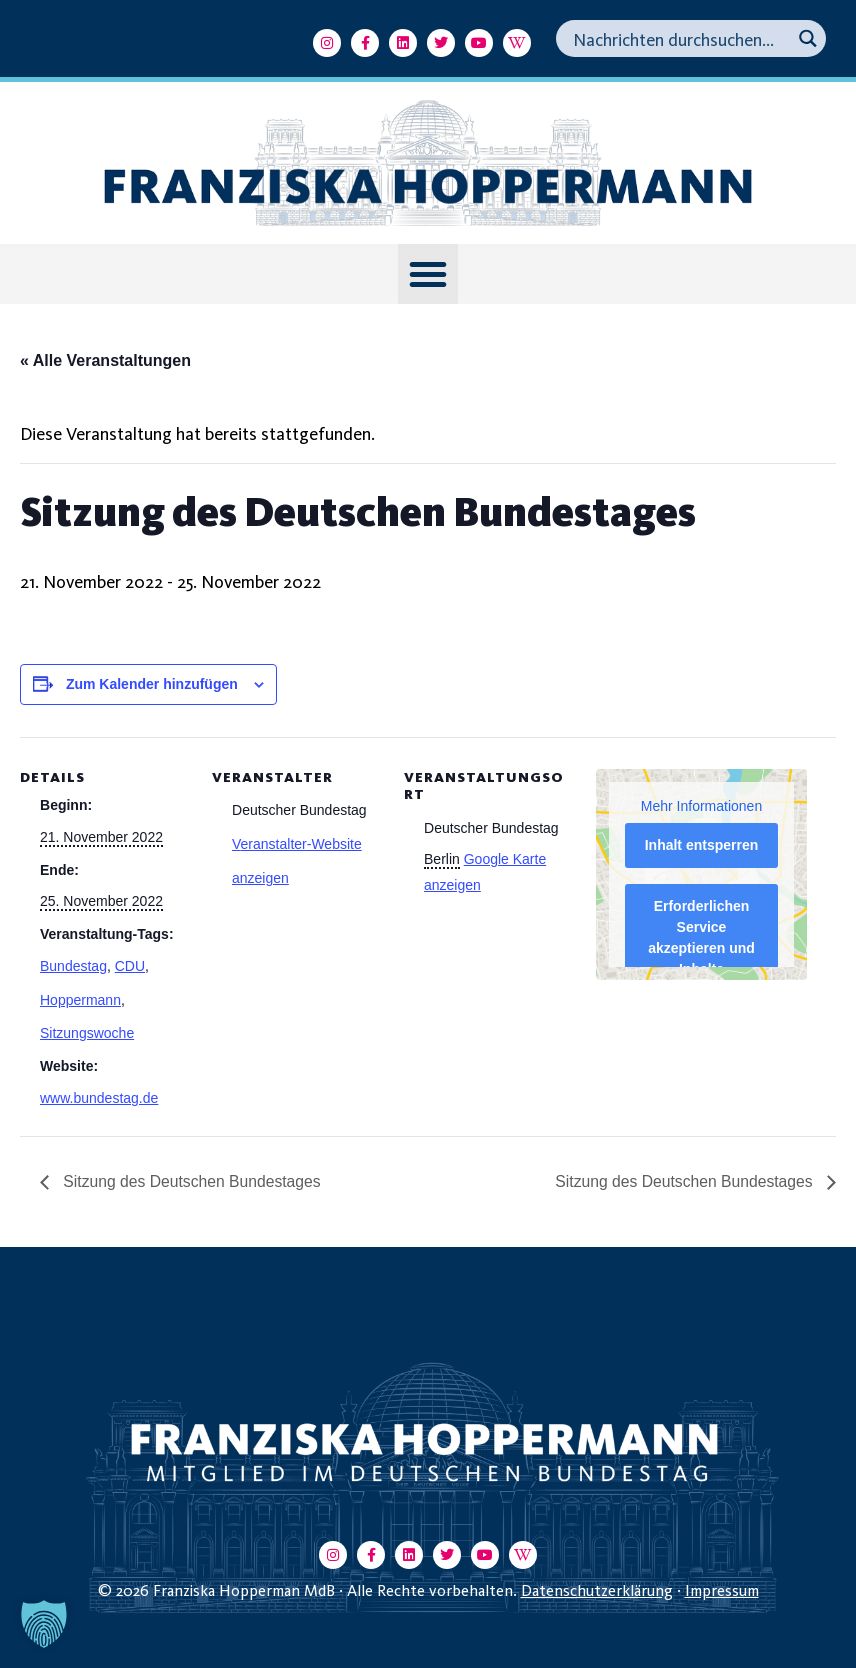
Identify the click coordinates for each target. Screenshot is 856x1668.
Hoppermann (80, 1000)
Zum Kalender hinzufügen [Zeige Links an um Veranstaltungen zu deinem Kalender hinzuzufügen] (152, 684)
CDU (130, 966)
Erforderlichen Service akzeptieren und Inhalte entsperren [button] (701, 948)
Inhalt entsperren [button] (702, 845)
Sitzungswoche (87, 1033)
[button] (428, 274)
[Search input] (679, 38)
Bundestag (73, 966)
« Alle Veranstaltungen (105, 360)
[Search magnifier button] (807, 38)
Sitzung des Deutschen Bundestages (192, 1181)
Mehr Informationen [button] (701, 806)
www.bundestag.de (99, 1098)
